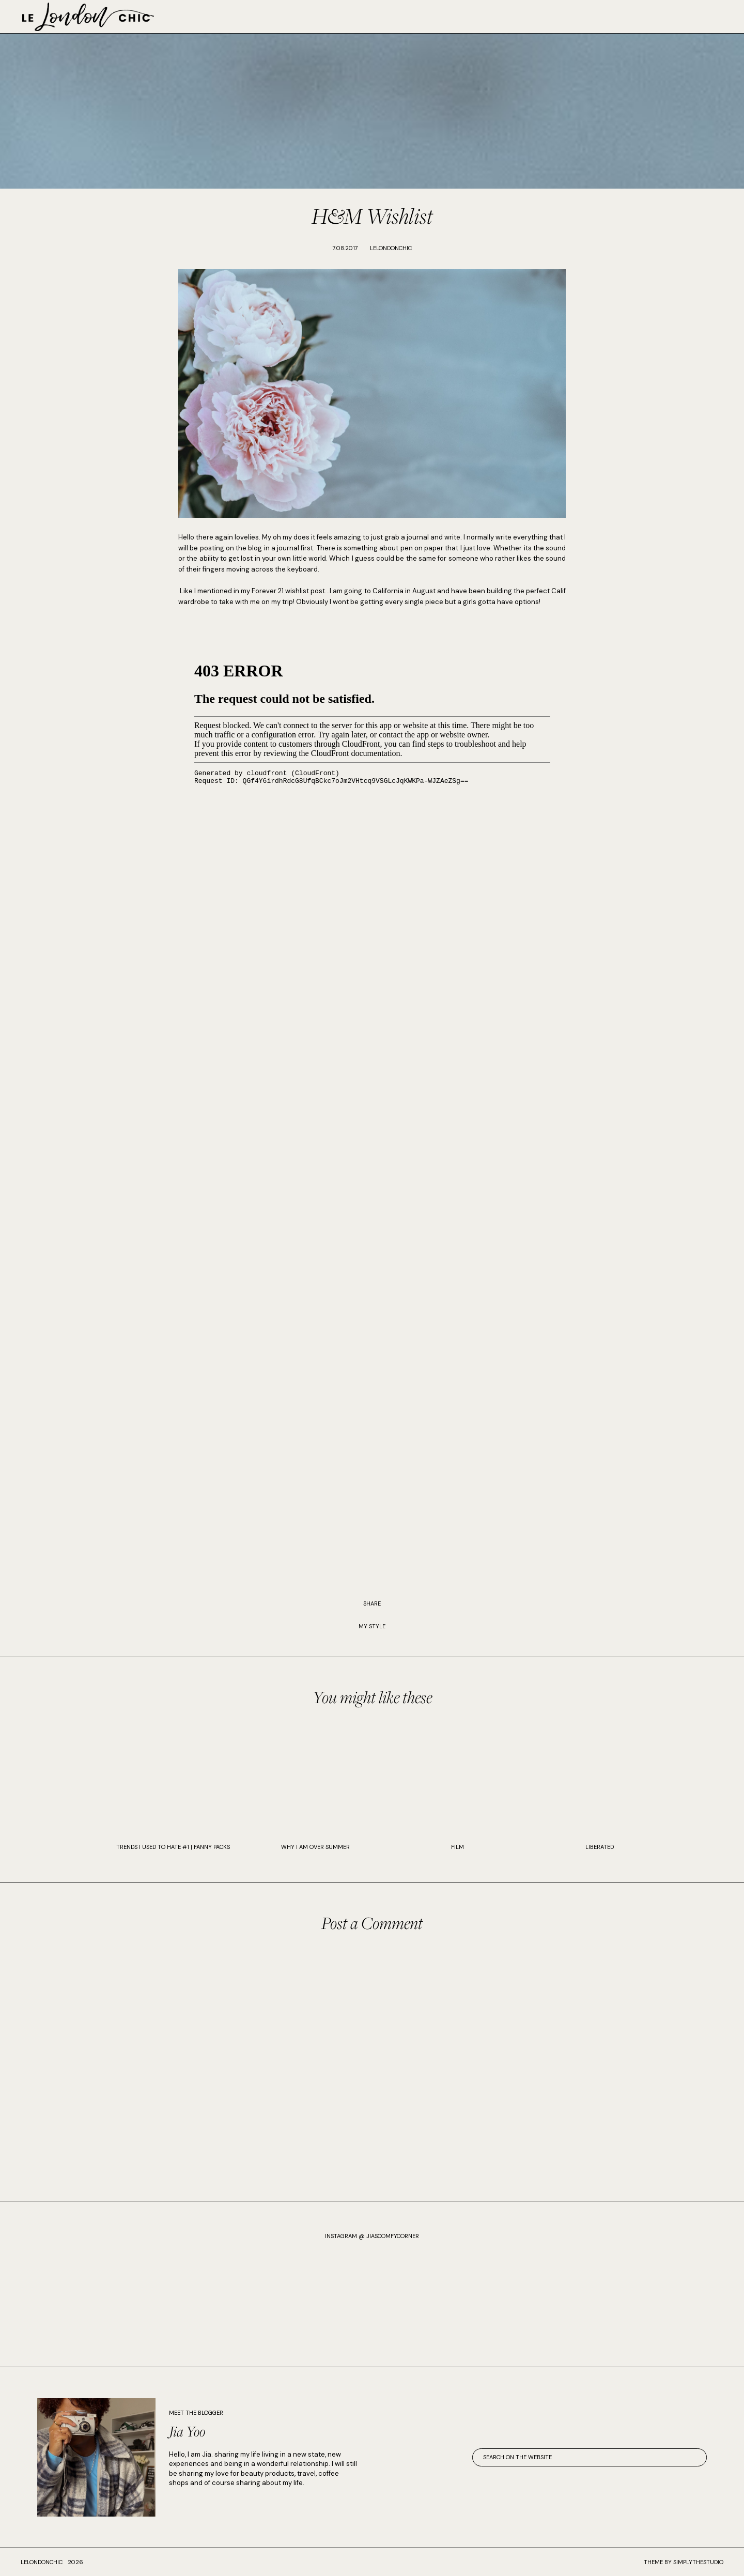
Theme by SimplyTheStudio (683, 2562)
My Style (372, 1626)
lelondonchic (42, 2562)
